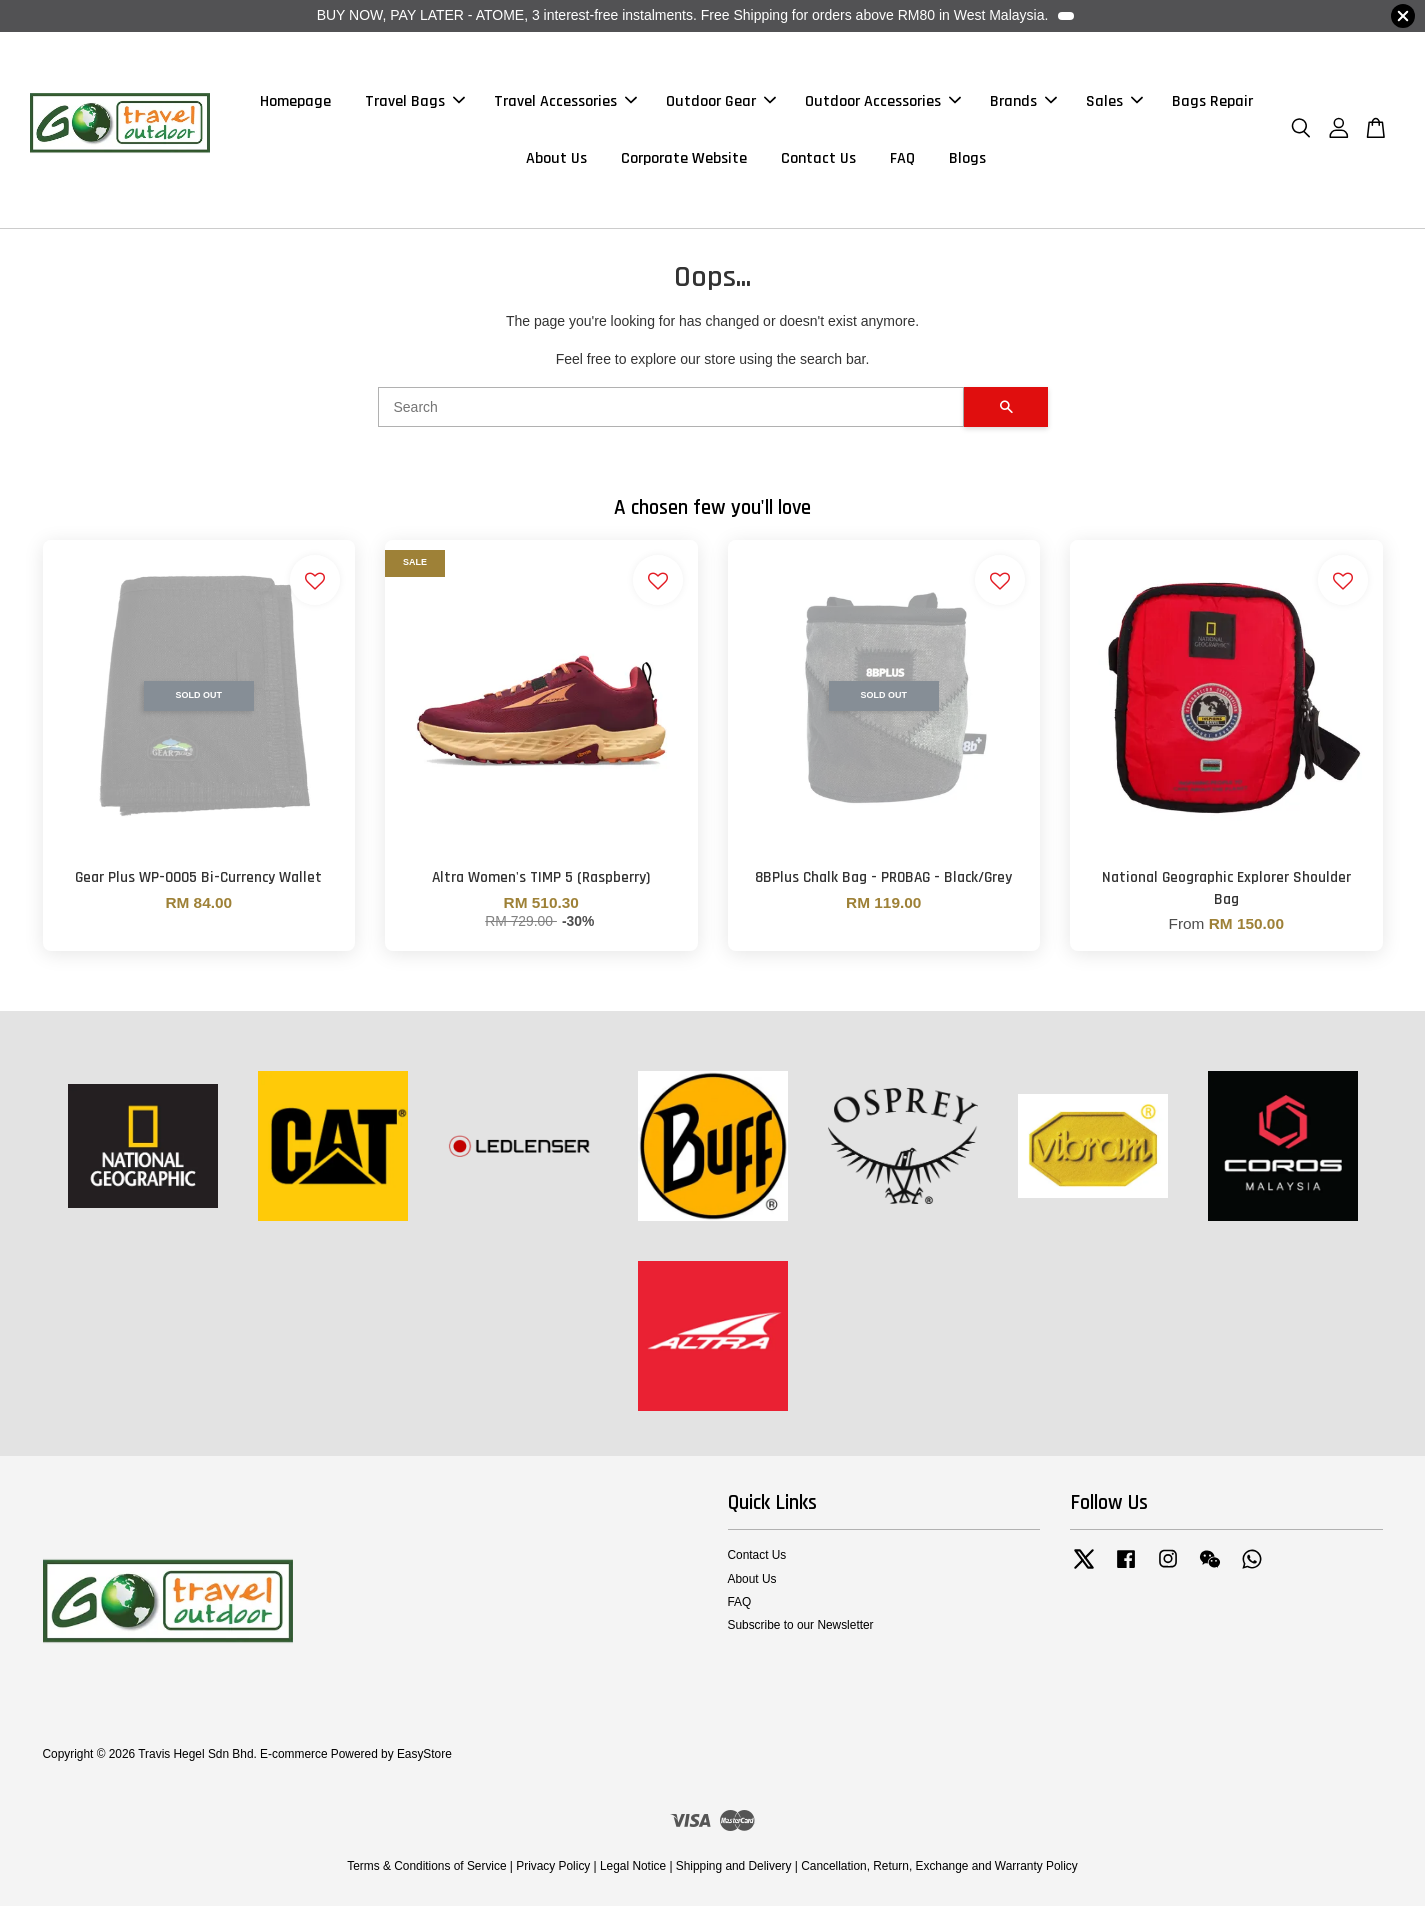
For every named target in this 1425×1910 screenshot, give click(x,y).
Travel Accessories (565, 103)
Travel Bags (415, 103)
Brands (1023, 103)
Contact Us (818, 160)
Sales (1114, 103)
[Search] (671, 412)
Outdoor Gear (721, 103)
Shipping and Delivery (734, 1870)
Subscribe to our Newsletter (801, 1630)
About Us (556, 160)
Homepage (295, 103)
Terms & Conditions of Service (426, 1870)
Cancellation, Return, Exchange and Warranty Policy (939, 1870)
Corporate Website (684, 160)
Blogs (967, 160)
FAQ (902, 160)
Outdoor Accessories (883, 103)
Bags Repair (1212, 103)
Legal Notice (633, 1870)
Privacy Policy (553, 1870)
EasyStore (424, 1758)
